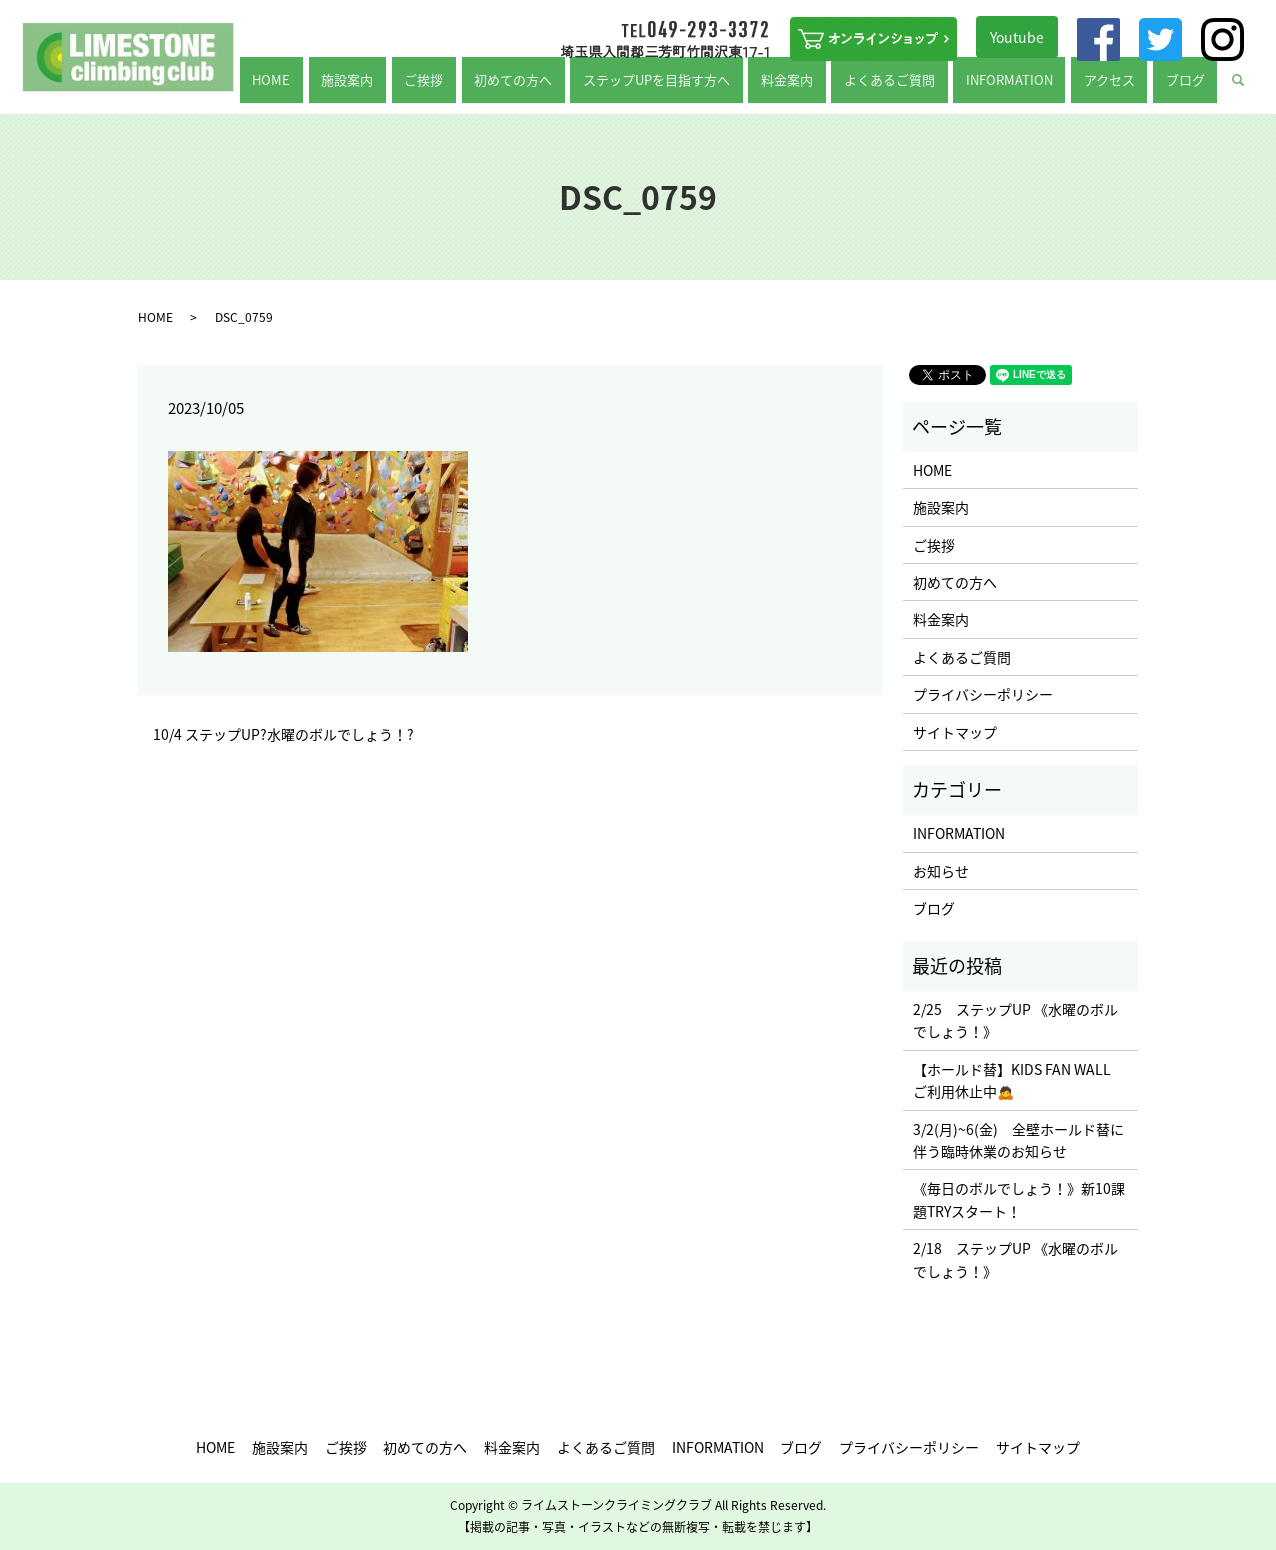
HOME (384, 87)
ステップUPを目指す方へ (721, 87)
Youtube (1017, 37)
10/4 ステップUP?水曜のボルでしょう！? (283, 734)
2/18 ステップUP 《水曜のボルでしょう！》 (1015, 1259)
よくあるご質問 (934, 87)
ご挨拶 (509, 87)
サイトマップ (955, 732)
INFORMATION (1042, 87)
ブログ (1192, 87)
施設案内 (446, 87)
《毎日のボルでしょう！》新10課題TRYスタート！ (1019, 1199)
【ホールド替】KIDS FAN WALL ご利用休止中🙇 (1019, 1080)
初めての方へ (586, 87)
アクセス (1129, 87)
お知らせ (941, 871)
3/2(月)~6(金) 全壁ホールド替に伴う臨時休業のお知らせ (1018, 1140)
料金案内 (843, 87)
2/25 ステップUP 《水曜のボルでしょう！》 (1015, 1020)
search (1251, 88)
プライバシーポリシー (983, 694)
